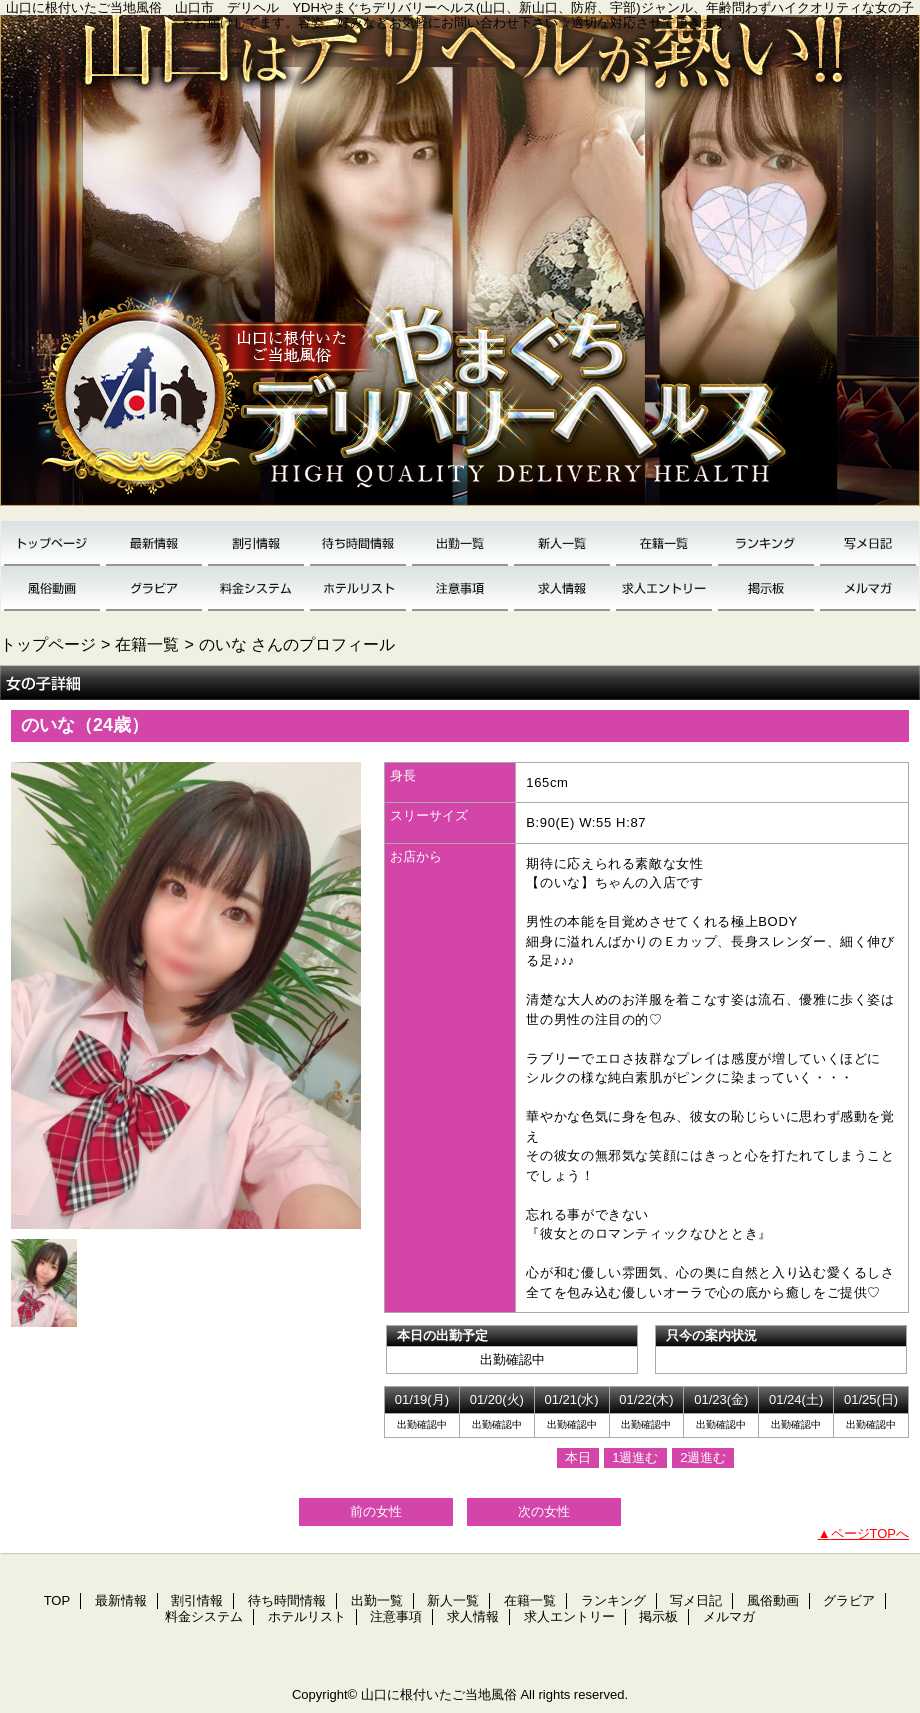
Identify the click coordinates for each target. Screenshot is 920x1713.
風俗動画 (52, 588)
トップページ (48, 644)
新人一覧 (562, 543)
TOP (52, 543)
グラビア (154, 588)
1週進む (635, 1457)
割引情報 (256, 543)
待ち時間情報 (358, 543)
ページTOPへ (870, 1533)
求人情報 (562, 588)
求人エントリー (664, 588)
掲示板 (766, 588)
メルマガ (868, 588)
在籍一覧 (664, 543)
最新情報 (154, 543)
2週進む (703, 1457)
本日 (578, 1457)
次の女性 (544, 1511)
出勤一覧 (460, 543)
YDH (460, 268)
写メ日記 (868, 543)
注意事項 (460, 588)
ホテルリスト (358, 588)
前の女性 (376, 1511)
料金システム (256, 588)
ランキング (766, 543)
